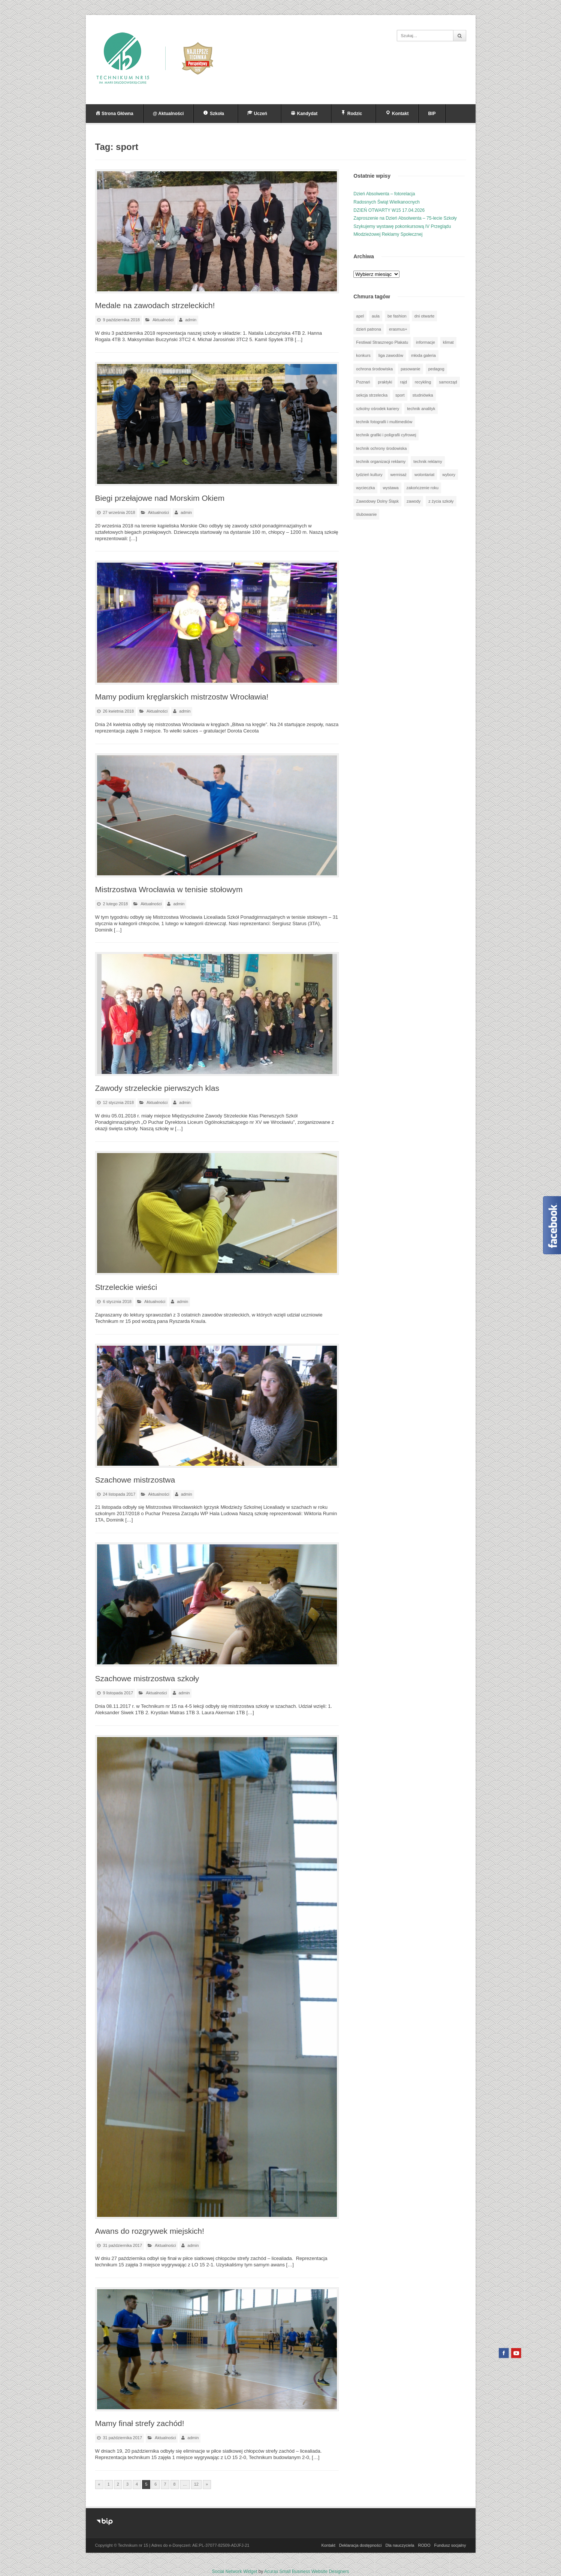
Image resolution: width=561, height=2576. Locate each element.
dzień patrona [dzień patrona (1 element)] (368, 329)
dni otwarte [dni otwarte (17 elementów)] (424, 316)
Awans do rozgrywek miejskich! (149, 2231)
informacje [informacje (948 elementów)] (425, 342)
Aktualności (163, 320)
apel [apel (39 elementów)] (360, 316)
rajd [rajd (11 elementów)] (403, 382)
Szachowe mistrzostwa (135, 1479)
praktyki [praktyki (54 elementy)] (385, 382)
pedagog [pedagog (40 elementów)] (436, 369)
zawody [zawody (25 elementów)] (413, 501)
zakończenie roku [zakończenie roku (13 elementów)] (423, 487)
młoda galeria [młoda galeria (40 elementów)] (423, 355)
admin (190, 320)
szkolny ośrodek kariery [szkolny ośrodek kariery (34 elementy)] (377, 408)
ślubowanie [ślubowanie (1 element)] (366, 514)
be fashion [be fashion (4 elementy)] (397, 316)
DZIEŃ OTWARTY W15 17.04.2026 (389, 210)
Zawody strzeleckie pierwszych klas (157, 1088)
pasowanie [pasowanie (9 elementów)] (410, 369)
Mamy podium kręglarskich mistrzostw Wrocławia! (182, 696)
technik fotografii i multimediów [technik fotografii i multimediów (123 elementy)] (384, 421)
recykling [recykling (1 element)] (423, 382)
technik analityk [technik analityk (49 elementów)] (421, 408)
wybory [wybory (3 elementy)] (448, 474)
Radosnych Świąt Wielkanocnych (386, 202)
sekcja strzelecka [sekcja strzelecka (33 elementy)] (371, 395)
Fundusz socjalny (450, 2545)
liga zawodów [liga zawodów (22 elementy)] (390, 355)
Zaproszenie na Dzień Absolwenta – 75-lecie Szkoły (404, 218)
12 (196, 2484)
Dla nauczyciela (399, 2545)
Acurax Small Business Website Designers (306, 2571)
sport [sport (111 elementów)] (399, 395)
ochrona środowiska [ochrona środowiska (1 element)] (374, 369)
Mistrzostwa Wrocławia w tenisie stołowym (169, 889)
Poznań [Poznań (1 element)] (363, 382)
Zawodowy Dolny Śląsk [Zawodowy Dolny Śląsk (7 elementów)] (377, 501)
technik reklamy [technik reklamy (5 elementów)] (427, 461)
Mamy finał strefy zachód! (139, 2423)
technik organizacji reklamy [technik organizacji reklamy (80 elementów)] (380, 461)
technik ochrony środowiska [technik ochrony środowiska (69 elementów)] (381, 448)
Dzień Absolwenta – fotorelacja (384, 193)
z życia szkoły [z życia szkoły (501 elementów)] (440, 501)
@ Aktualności (168, 113)
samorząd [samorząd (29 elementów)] (448, 382)
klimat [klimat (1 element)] (448, 342)
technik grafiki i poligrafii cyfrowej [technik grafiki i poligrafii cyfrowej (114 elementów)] (386, 435)
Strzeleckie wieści (126, 1287)
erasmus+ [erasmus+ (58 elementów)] (398, 329)
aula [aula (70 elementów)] (376, 316)
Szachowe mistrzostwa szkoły (147, 1678)
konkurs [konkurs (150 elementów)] (363, 355)
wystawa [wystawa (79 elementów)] (390, 487)
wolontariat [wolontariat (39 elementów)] (424, 474)
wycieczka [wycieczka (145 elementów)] (365, 487)
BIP (431, 113)
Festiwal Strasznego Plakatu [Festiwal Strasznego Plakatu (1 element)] (382, 342)
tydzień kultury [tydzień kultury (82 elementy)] (369, 474)
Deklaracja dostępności (360, 2545)
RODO (424, 2545)
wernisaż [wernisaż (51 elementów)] (398, 474)
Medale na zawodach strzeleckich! (155, 305)
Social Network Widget (234, 2571)
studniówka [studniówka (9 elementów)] (423, 395)
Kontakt (328, 2545)
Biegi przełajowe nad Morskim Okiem (159, 498)
